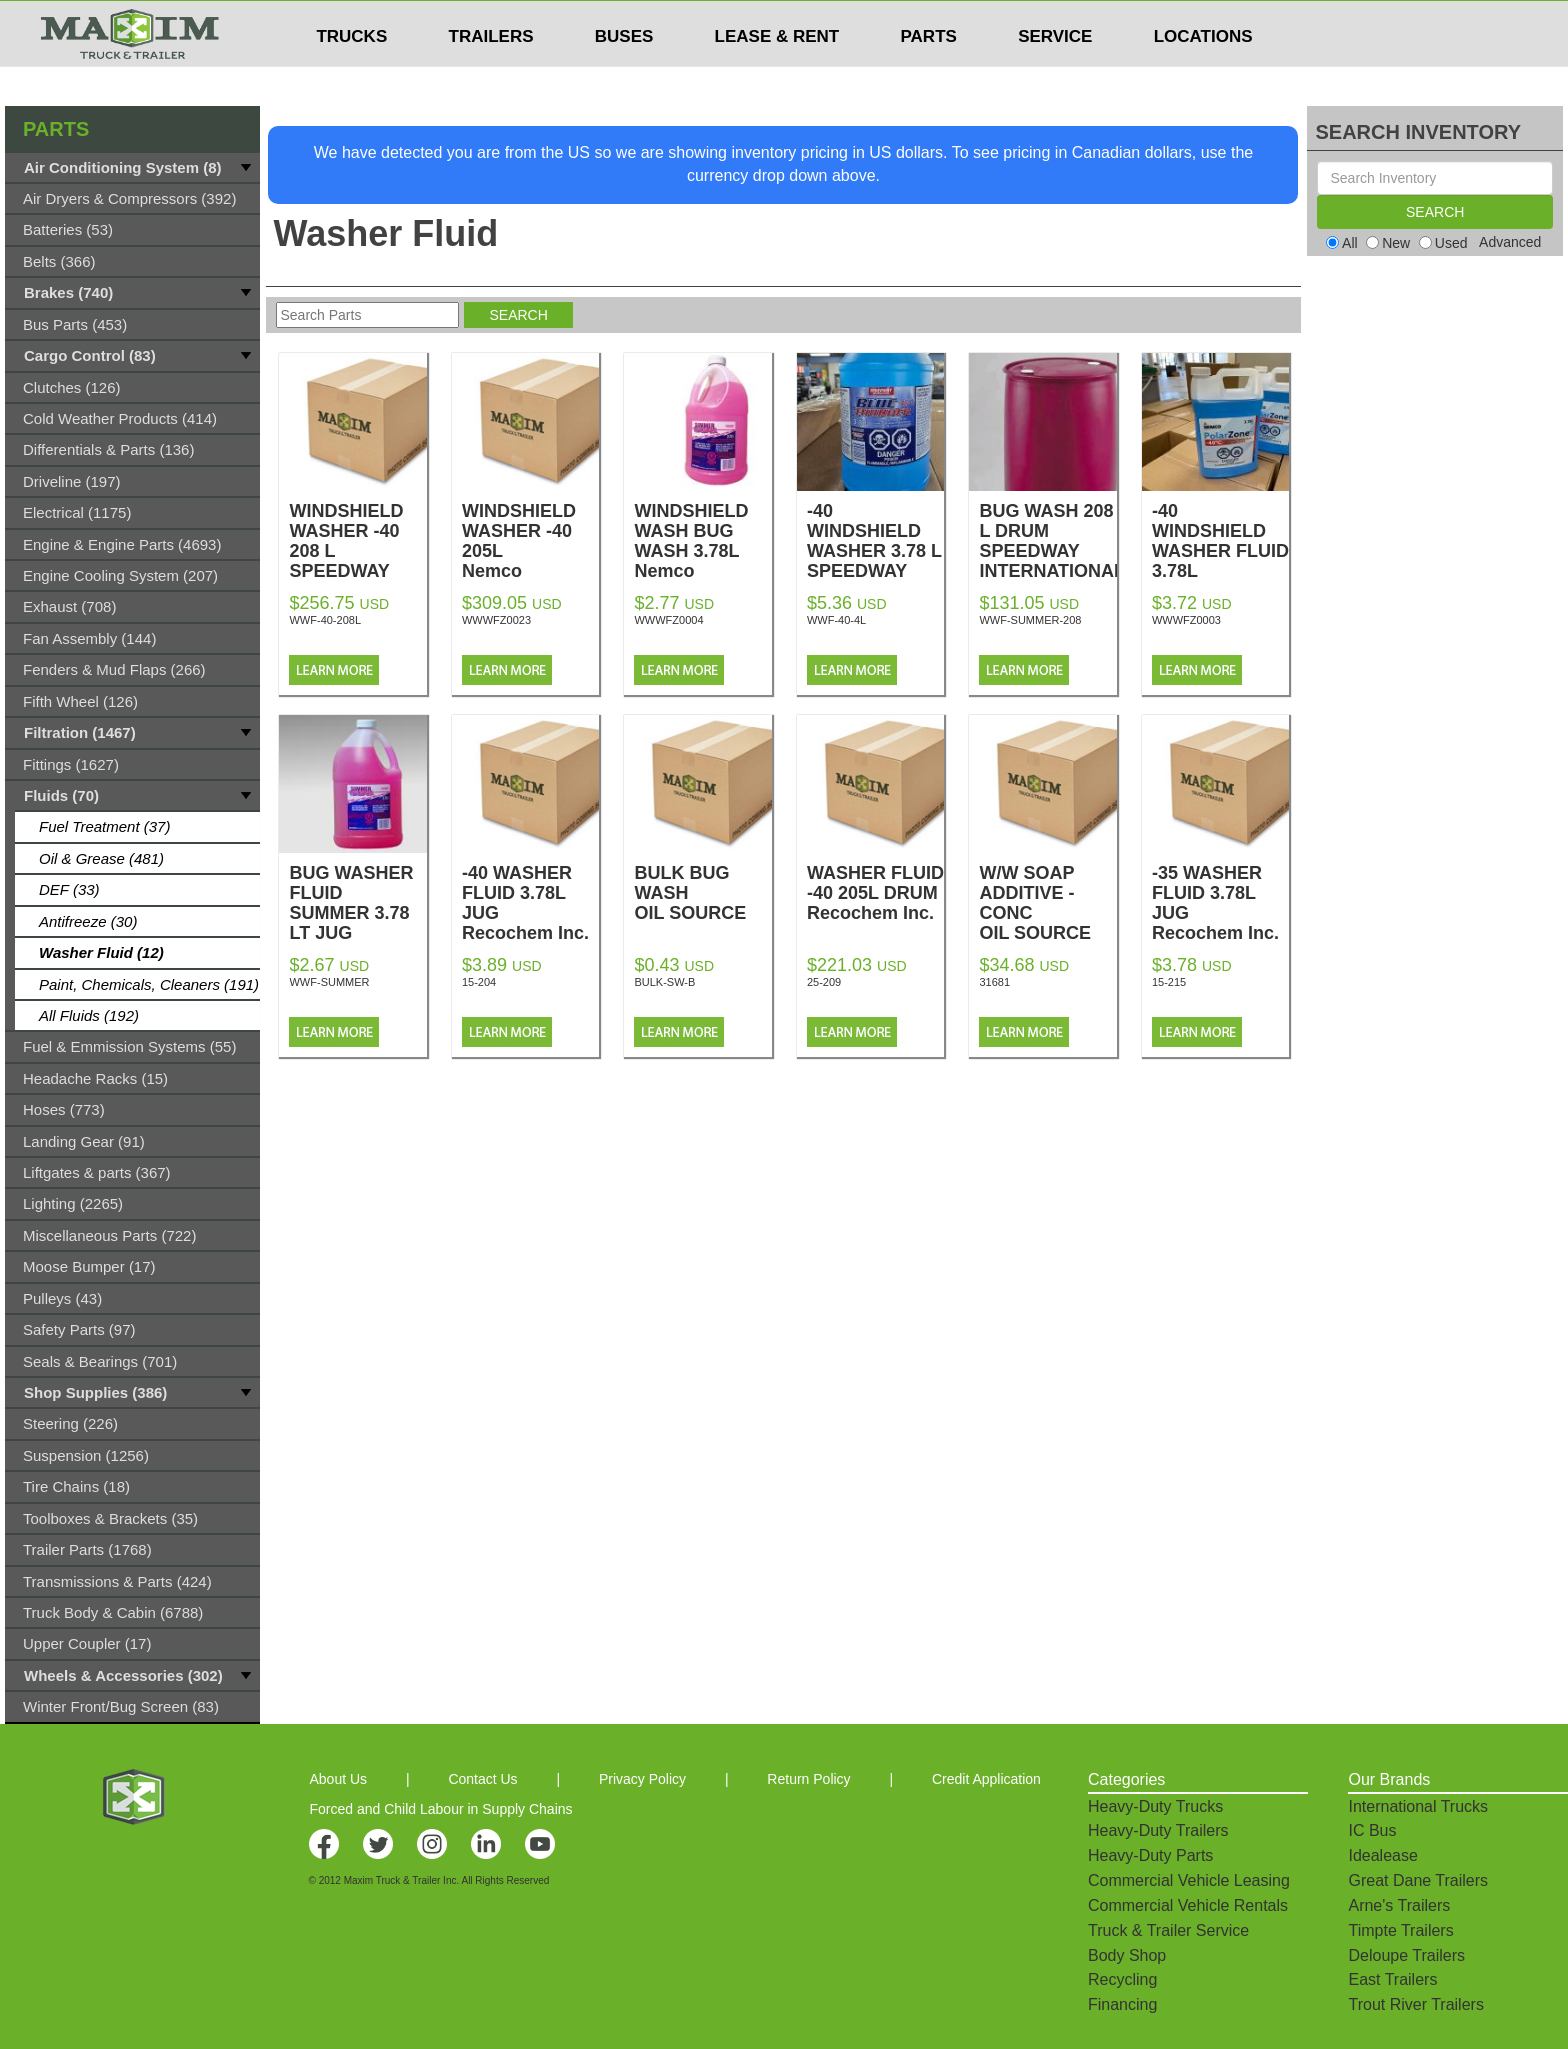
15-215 (1169, 982)
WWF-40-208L (325, 620)
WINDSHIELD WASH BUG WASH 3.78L (702, 551)
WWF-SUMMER (329, 982)
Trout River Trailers (1415, 2004)
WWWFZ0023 (496, 620)
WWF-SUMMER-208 (1030, 620)
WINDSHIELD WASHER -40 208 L (357, 561)
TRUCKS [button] (351, 75)
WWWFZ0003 (1186, 620)
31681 (994, 982)
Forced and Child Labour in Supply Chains (440, 1809)
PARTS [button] (929, 75)
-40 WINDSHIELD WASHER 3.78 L (875, 561)
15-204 (479, 982)
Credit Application (986, 1779)
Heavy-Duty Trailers (1158, 1830)
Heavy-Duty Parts (1150, 1855)
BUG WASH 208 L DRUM (1047, 551)
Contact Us (482, 1779)
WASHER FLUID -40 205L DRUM (875, 893)
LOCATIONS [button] (1203, 75)
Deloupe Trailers (1406, 1955)
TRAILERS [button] (491, 75)
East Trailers (1392, 1979)
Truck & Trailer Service (1168, 1930)
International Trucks (1418, 1806)
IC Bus (1372, 1830)
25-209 (824, 982)
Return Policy (808, 1779)
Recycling (1122, 1979)
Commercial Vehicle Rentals (1188, 1905)
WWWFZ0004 (668, 620)
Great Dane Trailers (1418, 1880)
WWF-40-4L (836, 620)
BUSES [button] (624, 75)
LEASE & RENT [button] (777, 75)
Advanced (1510, 242)
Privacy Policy (642, 1779)
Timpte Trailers (1400, 1930)
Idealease (1382, 1855)
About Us (338, 1779)
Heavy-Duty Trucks (1155, 1806)
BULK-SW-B (664, 982)
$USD (1050, 21)
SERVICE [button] (1055, 75)
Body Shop (1127, 1955)
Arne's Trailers (1399, 1905)
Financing (1122, 2004)
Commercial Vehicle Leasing (1189, 1880)
